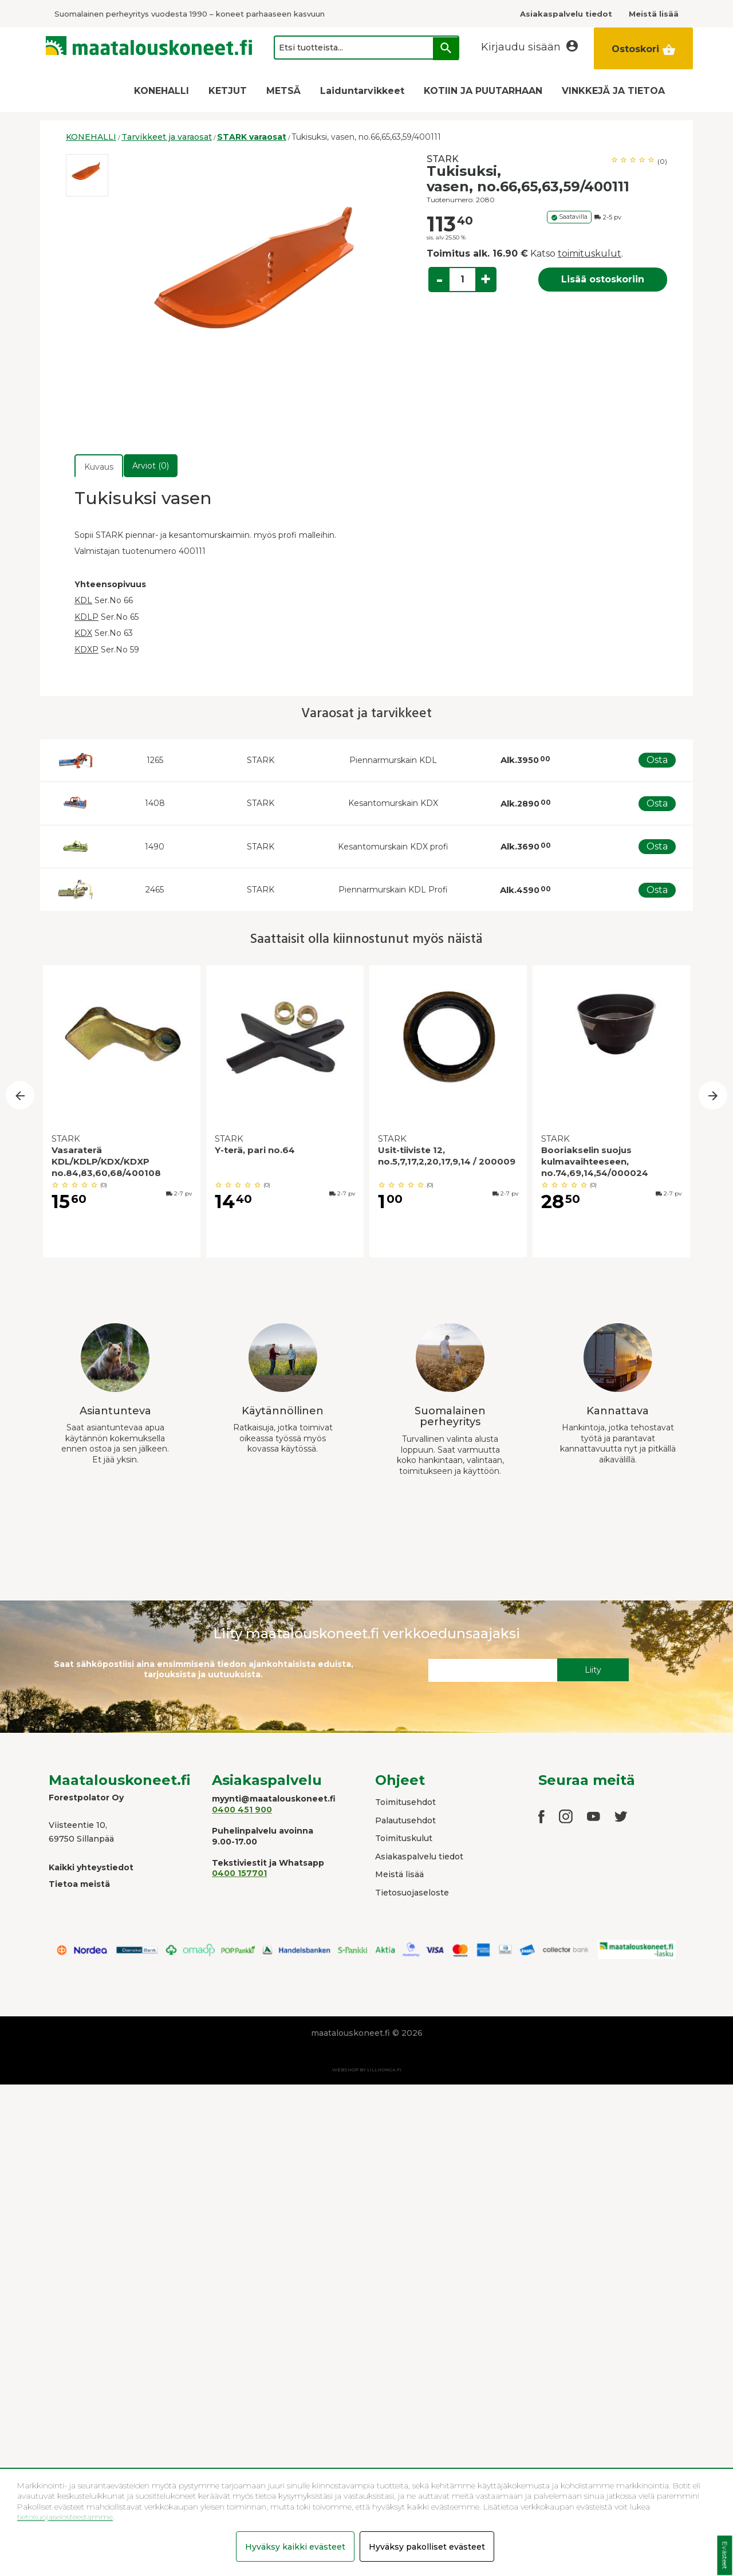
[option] (87, 175)
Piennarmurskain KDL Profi (393, 889)
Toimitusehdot (405, 1802)
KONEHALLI (161, 90)
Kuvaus (98, 467)
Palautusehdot (405, 1820)
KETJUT (227, 90)
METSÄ (283, 90)
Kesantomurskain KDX (393, 803)
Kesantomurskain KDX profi (393, 846)
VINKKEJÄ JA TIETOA (613, 90)
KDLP (86, 617)
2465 (154, 889)
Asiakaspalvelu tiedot (419, 1856)
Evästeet (724, 2556)
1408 (155, 803)
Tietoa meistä (79, 1884)
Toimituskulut (403, 1838)
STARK (443, 159)
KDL (83, 600)
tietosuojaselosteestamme (65, 2517)
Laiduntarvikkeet (362, 90)
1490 (154, 846)
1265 (155, 760)
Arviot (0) (150, 466)
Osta (657, 759)
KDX (83, 633)
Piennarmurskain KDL (393, 760)
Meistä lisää (399, 1874)
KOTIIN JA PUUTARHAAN (483, 90)
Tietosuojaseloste (412, 1892)
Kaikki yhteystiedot (91, 1867)
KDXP (86, 649)
